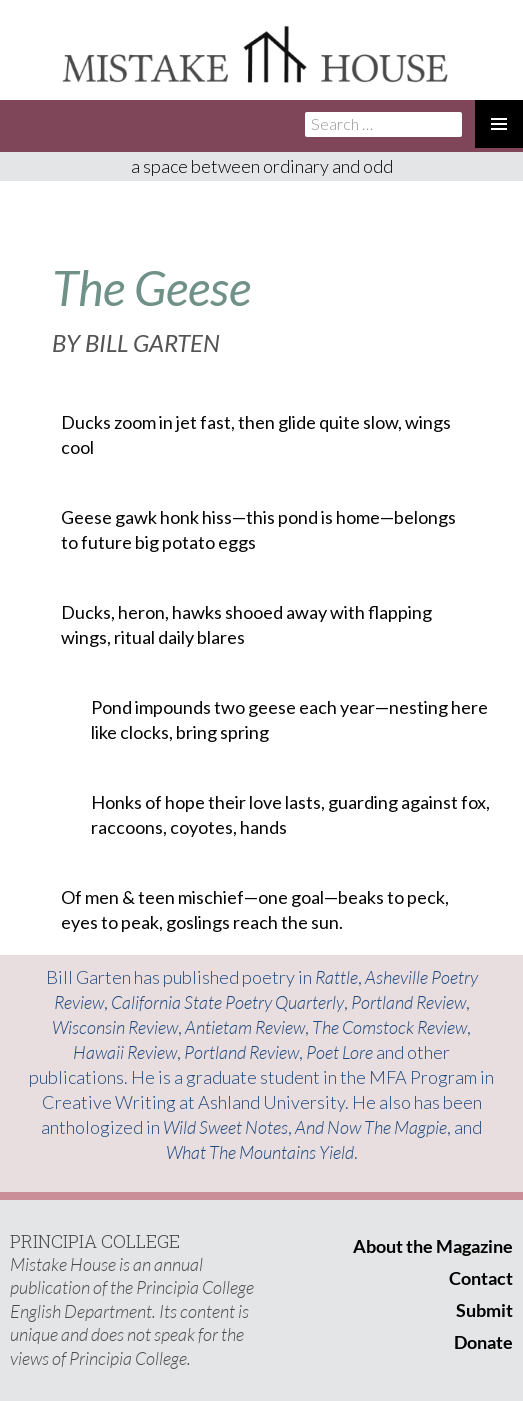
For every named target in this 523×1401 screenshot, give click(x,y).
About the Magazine (433, 1246)
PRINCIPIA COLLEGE (95, 1241)
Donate (483, 1342)
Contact (481, 1278)
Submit (484, 1310)
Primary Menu (499, 124)
